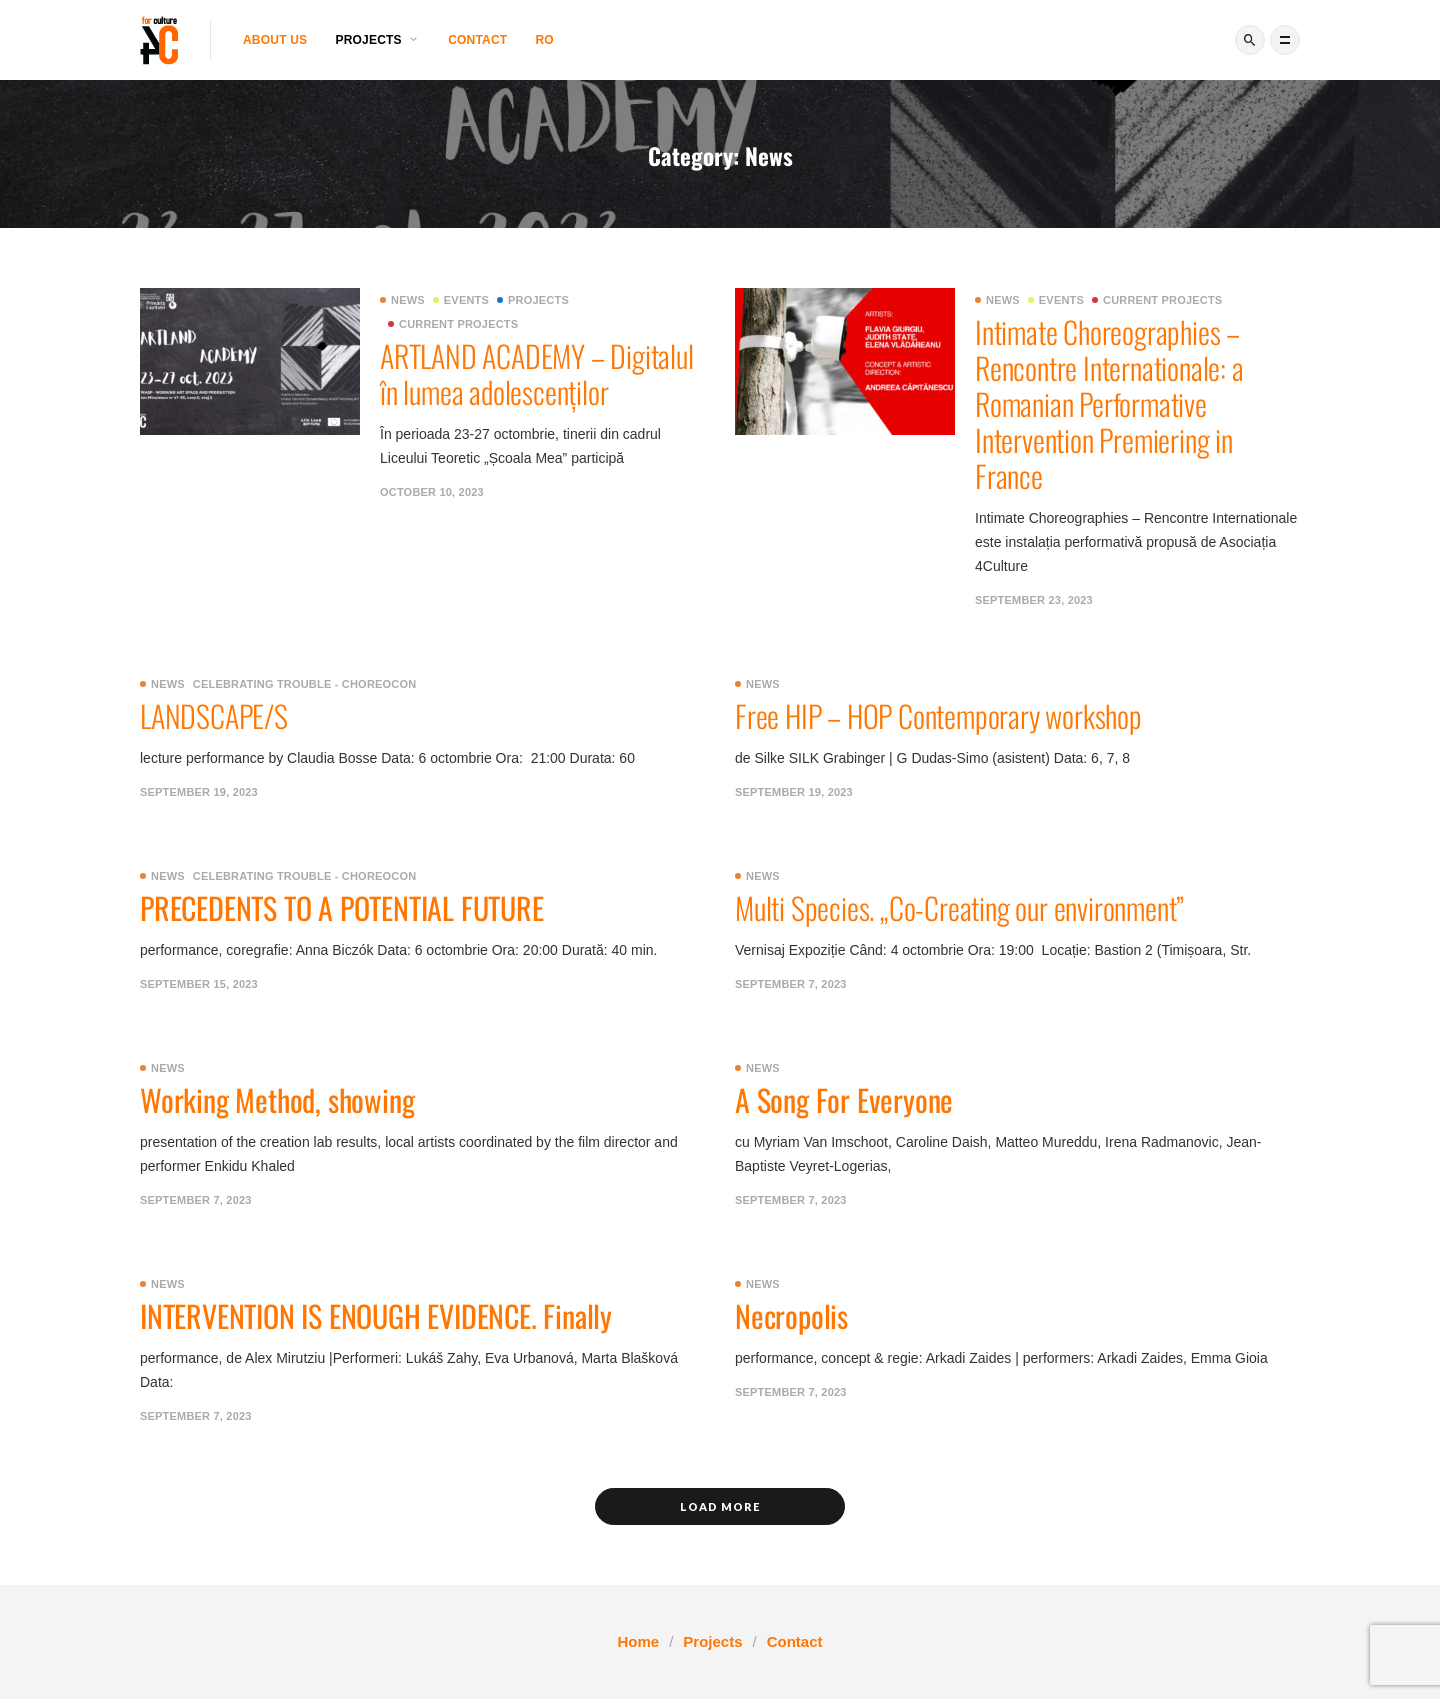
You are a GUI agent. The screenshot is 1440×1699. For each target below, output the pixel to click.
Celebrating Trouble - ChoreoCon (305, 684)
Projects (533, 300)
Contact (477, 40)
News (402, 300)
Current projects (453, 324)
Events (461, 300)
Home (638, 1641)
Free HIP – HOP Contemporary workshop (938, 715)
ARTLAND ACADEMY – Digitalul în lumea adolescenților (539, 373)
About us (275, 40)
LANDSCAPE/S (214, 715)
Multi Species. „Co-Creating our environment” (959, 907)
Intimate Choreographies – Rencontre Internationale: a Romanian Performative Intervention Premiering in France (1109, 403)
